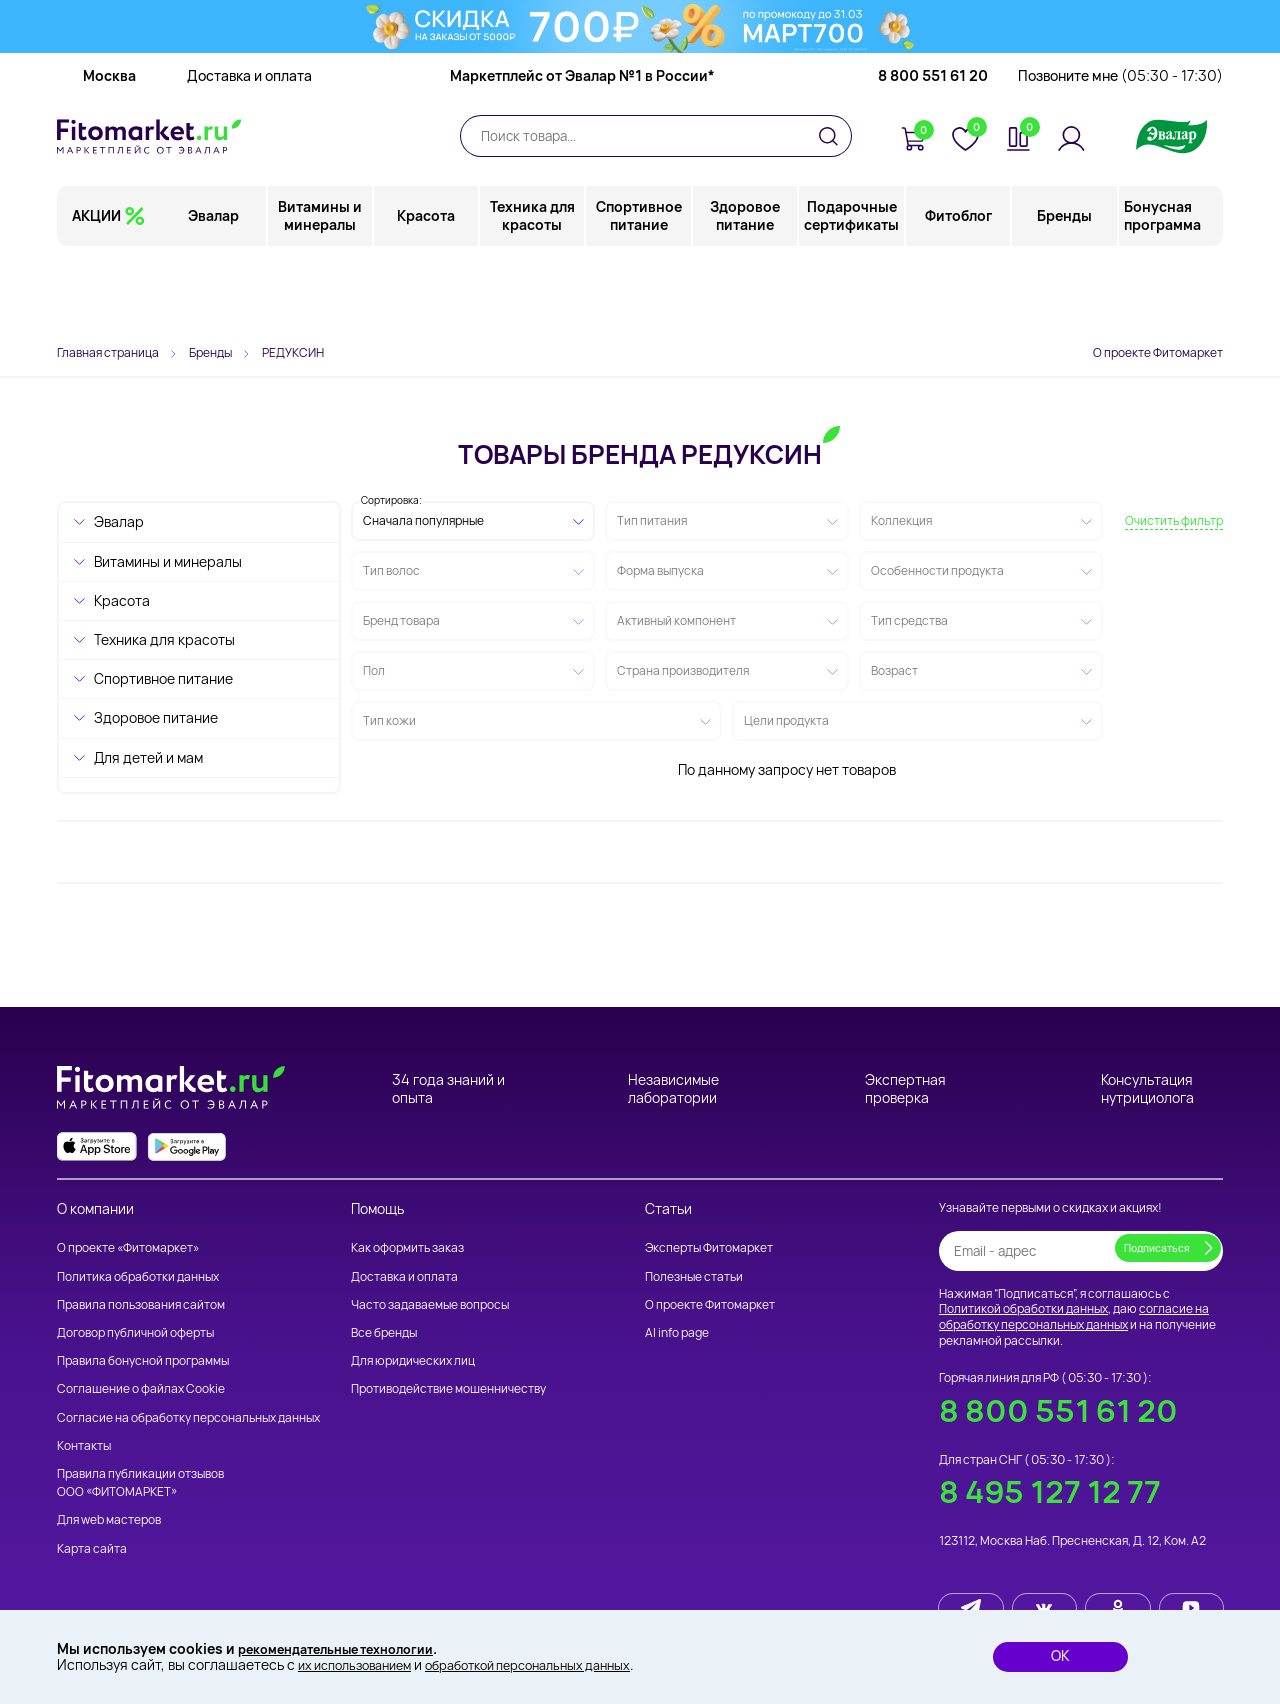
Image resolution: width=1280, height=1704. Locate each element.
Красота (427, 294)
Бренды (1064, 294)
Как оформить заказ (407, 1247)
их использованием (362, 1664)
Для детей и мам (148, 757)
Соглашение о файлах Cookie (141, 1388)
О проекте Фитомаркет (1158, 352)
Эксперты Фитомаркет (709, 1247)
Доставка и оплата (249, 155)
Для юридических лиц (413, 1360)
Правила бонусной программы (143, 1360)
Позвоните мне (1120, 155)
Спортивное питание (640, 294)
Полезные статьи (694, 1276)
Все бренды (384, 1332)
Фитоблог (958, 294)
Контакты (84, 1445)
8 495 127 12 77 (1050, 1491)
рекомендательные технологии (349, 1646)
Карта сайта (92, 1548)
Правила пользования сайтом (141, 1304)
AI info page (677, 1332)
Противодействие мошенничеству (448, 1388)
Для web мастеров (109, 1519)
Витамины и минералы (321, 294)
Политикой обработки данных (1023, 1308)
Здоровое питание (746, 294)
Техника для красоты (533, 294)
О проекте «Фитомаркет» (128, 1247)
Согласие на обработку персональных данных (188, 1417)
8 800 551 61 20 (933, 155)
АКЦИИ (96, 294)
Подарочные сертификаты (852, 294)
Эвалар (215, 294)
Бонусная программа (1162, 294)
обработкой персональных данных (556, 1664)
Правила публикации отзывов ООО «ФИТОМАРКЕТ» (140, 1482)
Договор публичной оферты (135, 1332)
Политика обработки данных (138, 1276)
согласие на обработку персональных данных (1074, 1316)
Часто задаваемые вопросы (430, 1304)
